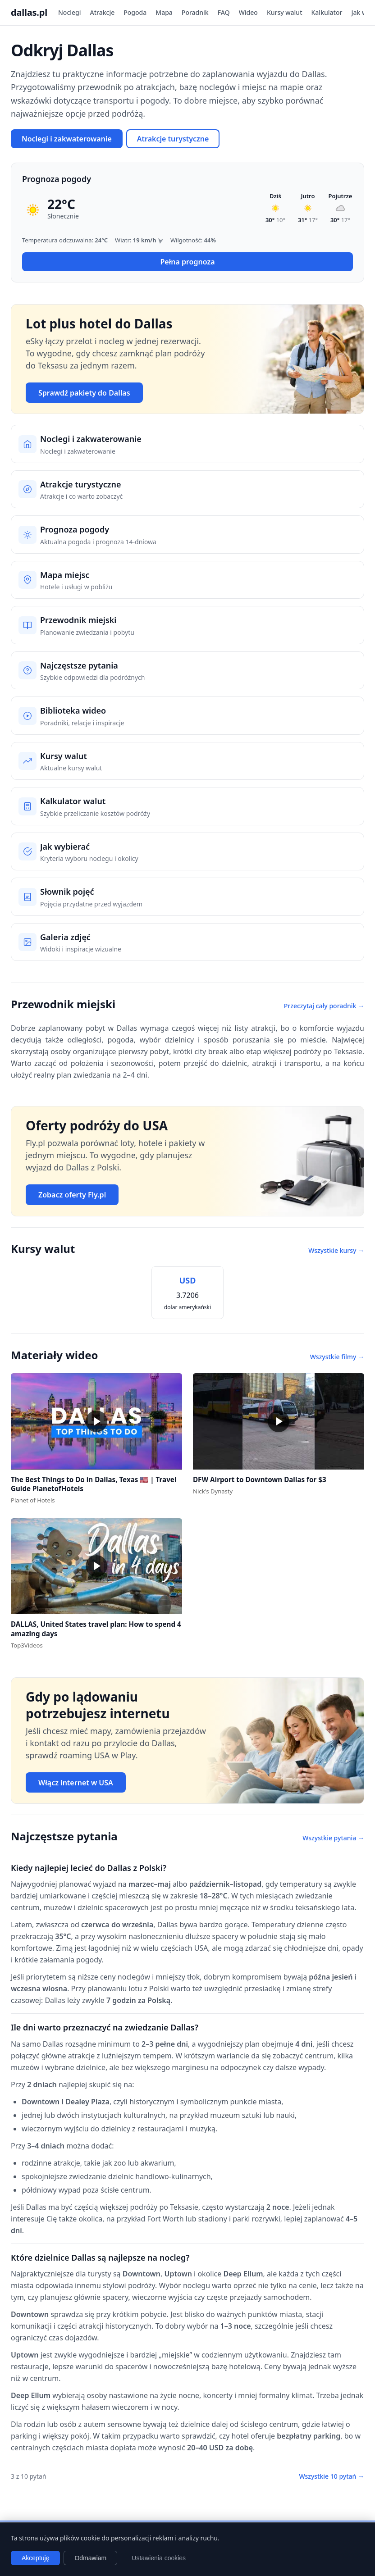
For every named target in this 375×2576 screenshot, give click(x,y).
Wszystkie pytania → (333, 1838)
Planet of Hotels (33, 1500)
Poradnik (195, 12)
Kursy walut (284, 12)
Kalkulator (327, 12)
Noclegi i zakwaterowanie (67, 139)
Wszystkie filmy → (337, 1356)
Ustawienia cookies (159, 2558)
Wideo (248, 12)
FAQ (224, 12)
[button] (96, 1421)
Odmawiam (90, 2558)
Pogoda (134, 12)
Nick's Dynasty (213, 1491)
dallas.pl (29, 12)
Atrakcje (102, 12)
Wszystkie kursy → (336, 1250)
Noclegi (69, 12)
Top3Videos (27, 1645)
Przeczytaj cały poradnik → (324, 1005)
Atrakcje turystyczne (173, 139)
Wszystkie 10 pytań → (331, 2476)
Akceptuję (35, 2558)
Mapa (164, 12)
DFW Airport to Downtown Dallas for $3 (259, 1479)
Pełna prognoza (187, 262)
